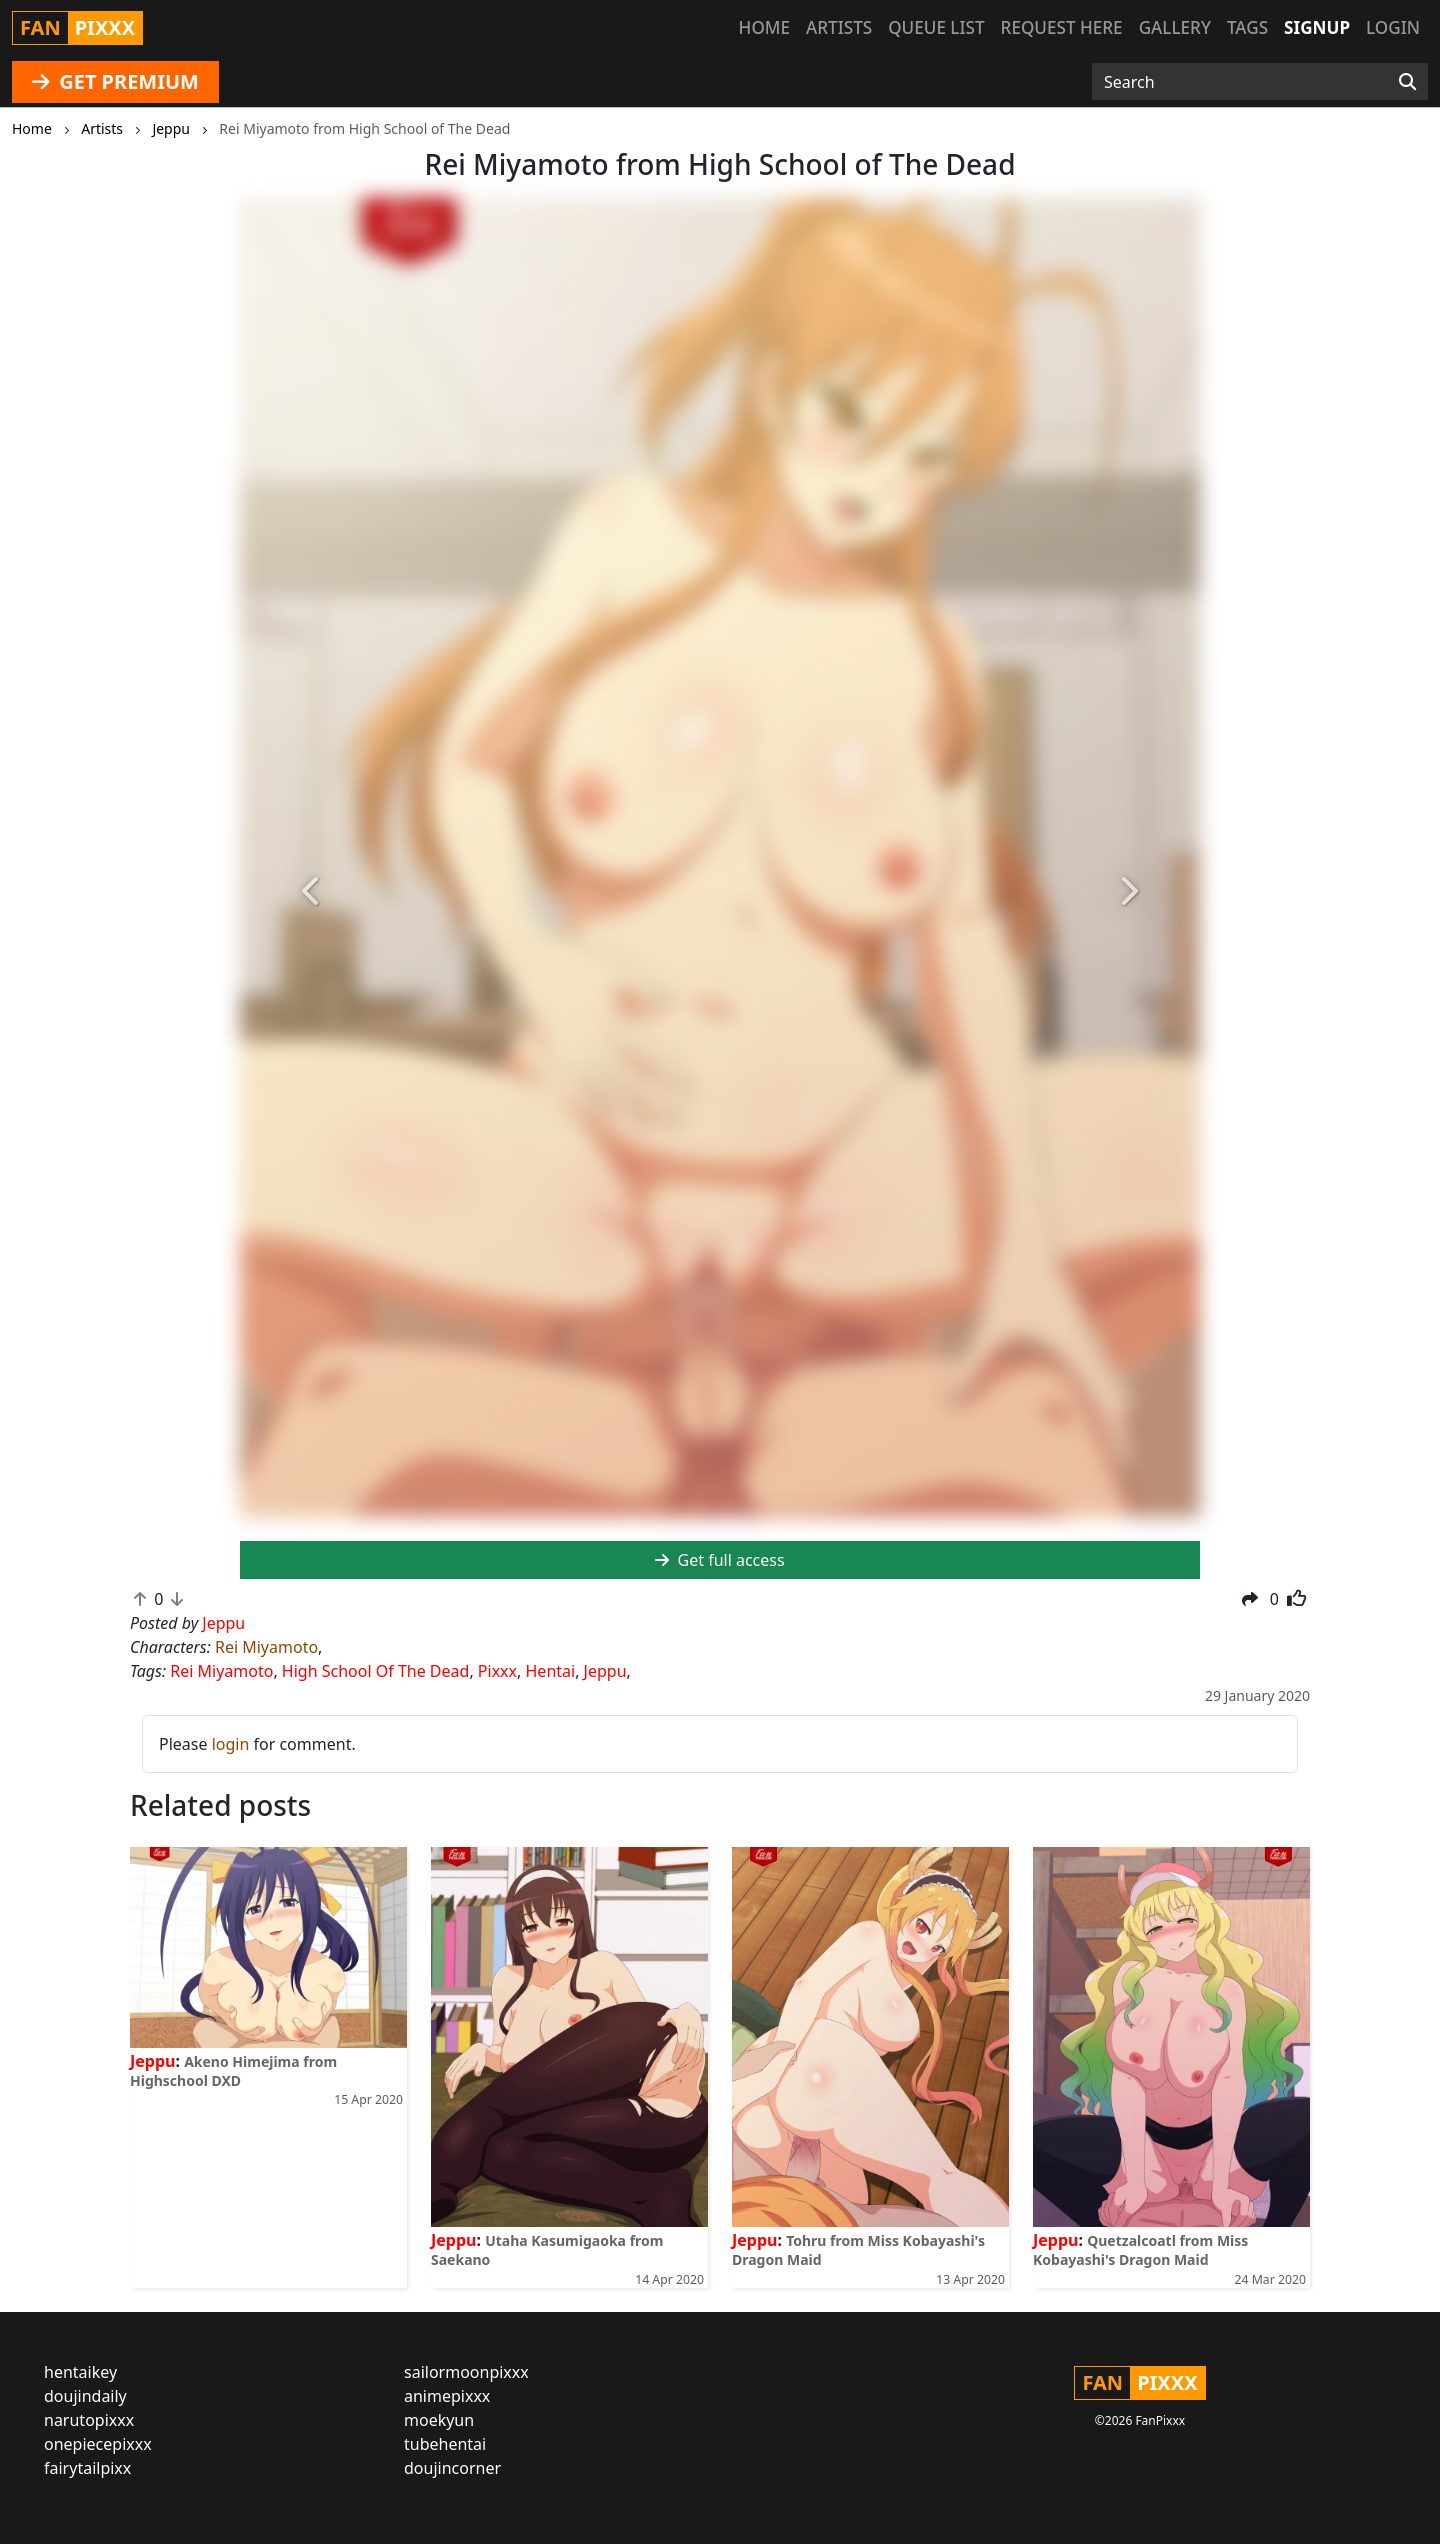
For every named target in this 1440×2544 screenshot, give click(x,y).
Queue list (936, 27)
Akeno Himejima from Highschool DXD (233, 2071)
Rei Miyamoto (266, 1647)
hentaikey (80, 2372)
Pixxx (497, 1671)
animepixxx (447, 2396)
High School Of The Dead (376, 1671)
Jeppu (605, 1671)
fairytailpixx (87, 2468)
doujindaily (85, 2396)
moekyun (439, 2420)
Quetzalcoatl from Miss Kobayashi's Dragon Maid (1140, 2250)
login (231, 1744)
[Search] (1407, 82)
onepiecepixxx (98, 2444)
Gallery (1175, 27)
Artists (839, 27)
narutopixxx (89, 2420)
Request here (1062, 27)
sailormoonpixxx (466, 2372)
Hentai (551, 1671)
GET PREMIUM (115, 81)
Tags (1247, 27)
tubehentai (445, 2444)
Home (764, 27)
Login (1393, 27)
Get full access (719, 1560)
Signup (1317, 27)
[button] (312, 892)
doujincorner (452, 2468)
